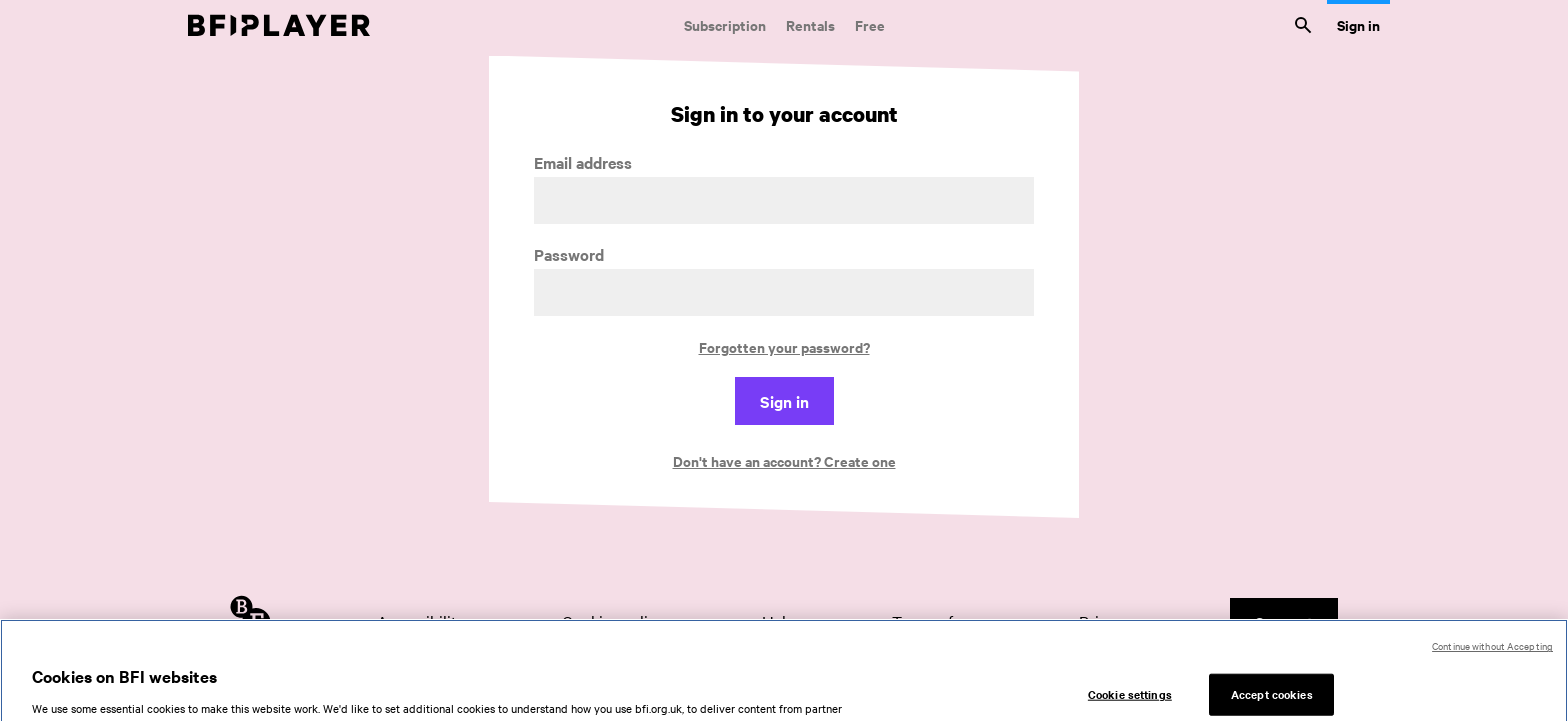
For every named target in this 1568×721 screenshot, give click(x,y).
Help (778, 621)
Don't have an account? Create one (784, 460)
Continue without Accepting (1492, 652)
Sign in (1358, 24)
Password (569, 254)
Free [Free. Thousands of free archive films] (870, 24)
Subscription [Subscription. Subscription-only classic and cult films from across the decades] (725, 24)
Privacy (1105, 621)
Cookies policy (613, 621)
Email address (583, 162)
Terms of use (936, 621)
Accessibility (421, 621)
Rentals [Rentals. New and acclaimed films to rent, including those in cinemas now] (810, 24)
